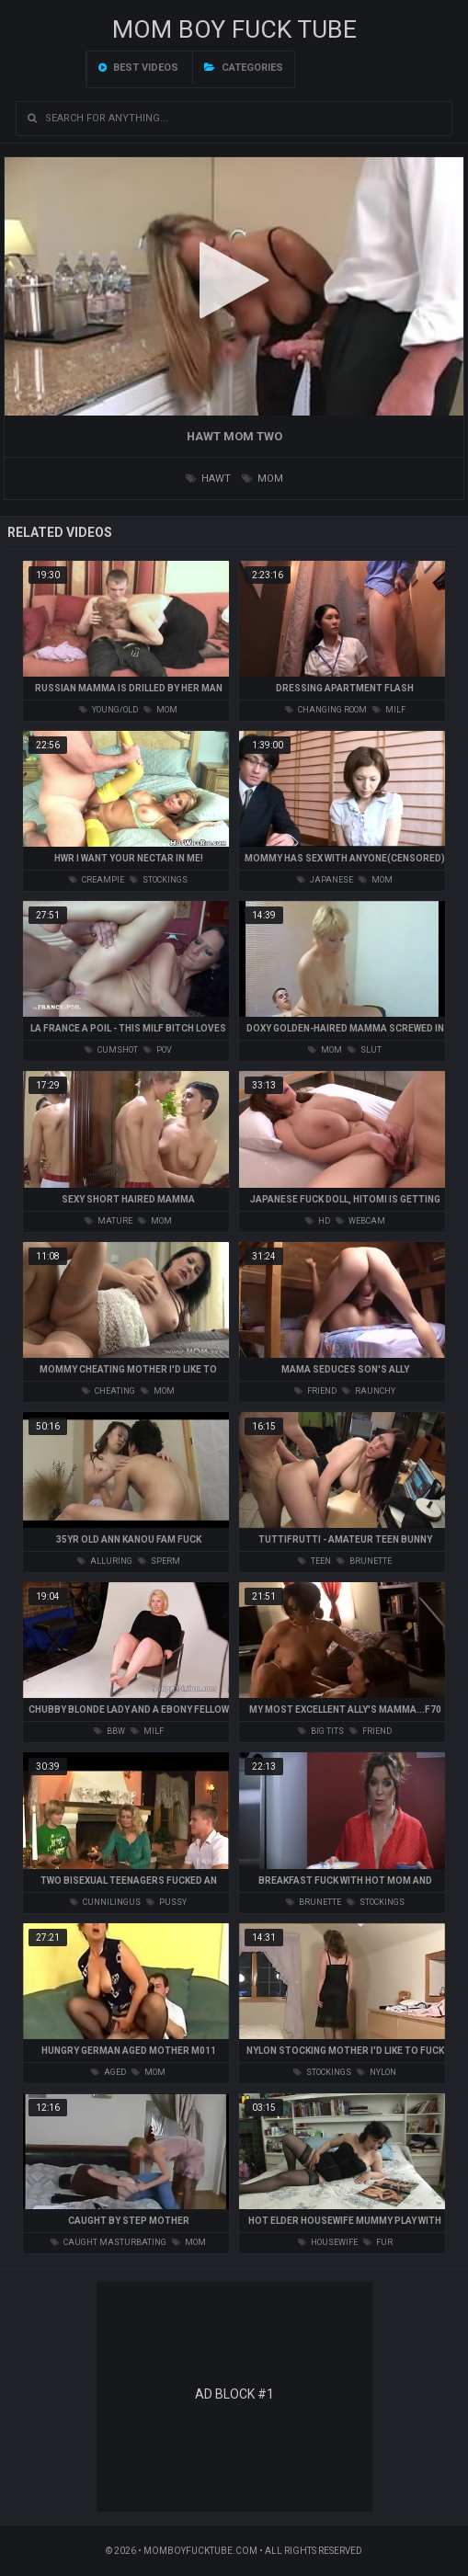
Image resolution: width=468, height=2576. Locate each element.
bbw (109, 1731)
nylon (376, 2072)
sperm (159, 1561)
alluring (104, 1561)
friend (315, 1391)
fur (378, 2242)
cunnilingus (105, 1902)
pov (157, 1049)
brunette (364, 1561)
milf (388, 709)
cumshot (111, 1049)
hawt (208, 478)
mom (262, 478)
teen (314, 1561)
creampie (96, 879)
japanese (325, 879)
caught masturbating (108, 2242)
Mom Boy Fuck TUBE (234, 29)
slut (365, 1049)
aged (108, 2072)
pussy (166, 1902)
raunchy (368, 1391)
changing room (326, 709)
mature (108, 1220)
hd (317, 1220)
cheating (108, 1391)
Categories (243, 68)
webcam (360, 1220)
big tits (321, 1731)
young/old (108, 709)
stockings (159, 879)
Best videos (138, 68)
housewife (328, 2242)
